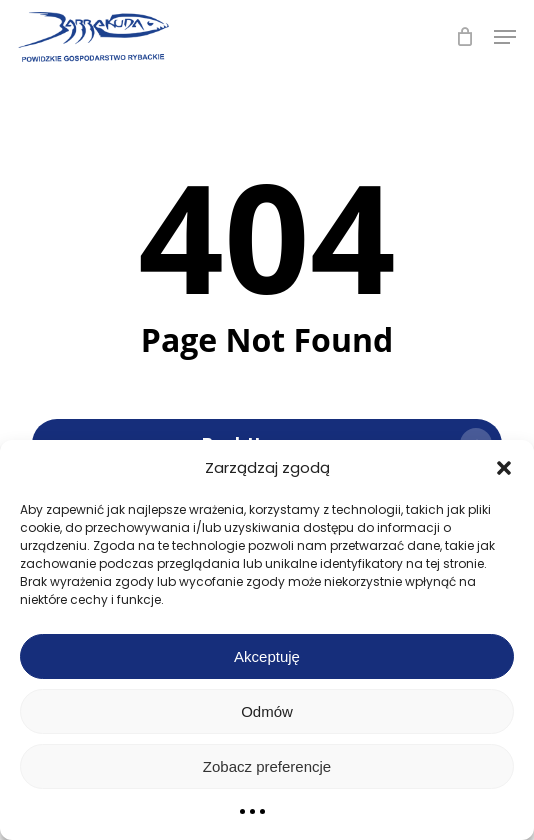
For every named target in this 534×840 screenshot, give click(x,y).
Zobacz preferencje (267, 766)
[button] (504, 468)
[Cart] (464, 37)
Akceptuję (267, 656)
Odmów (267, 711)
